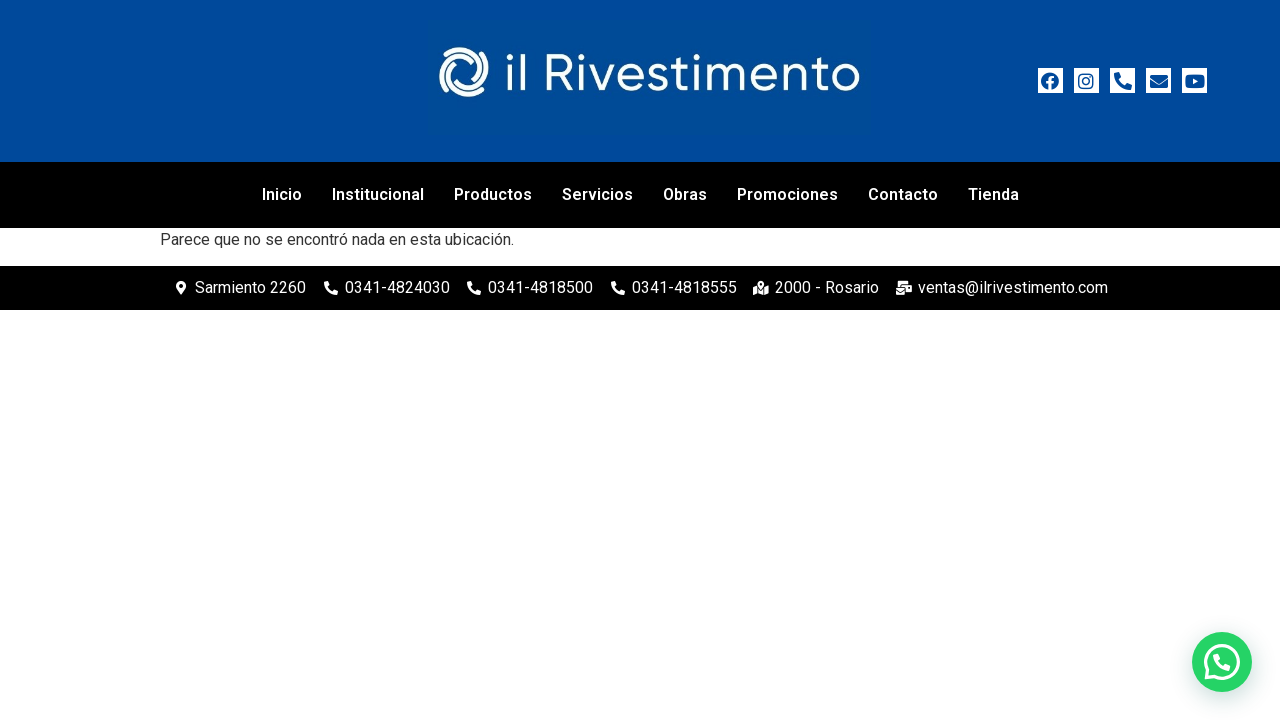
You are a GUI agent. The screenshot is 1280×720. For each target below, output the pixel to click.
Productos (493, 194)
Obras (685, 194)
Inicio (282, 194)
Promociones (787, 194)
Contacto (903, 194)
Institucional (378, 194)
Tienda (993, 194)
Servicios (597, 194)
